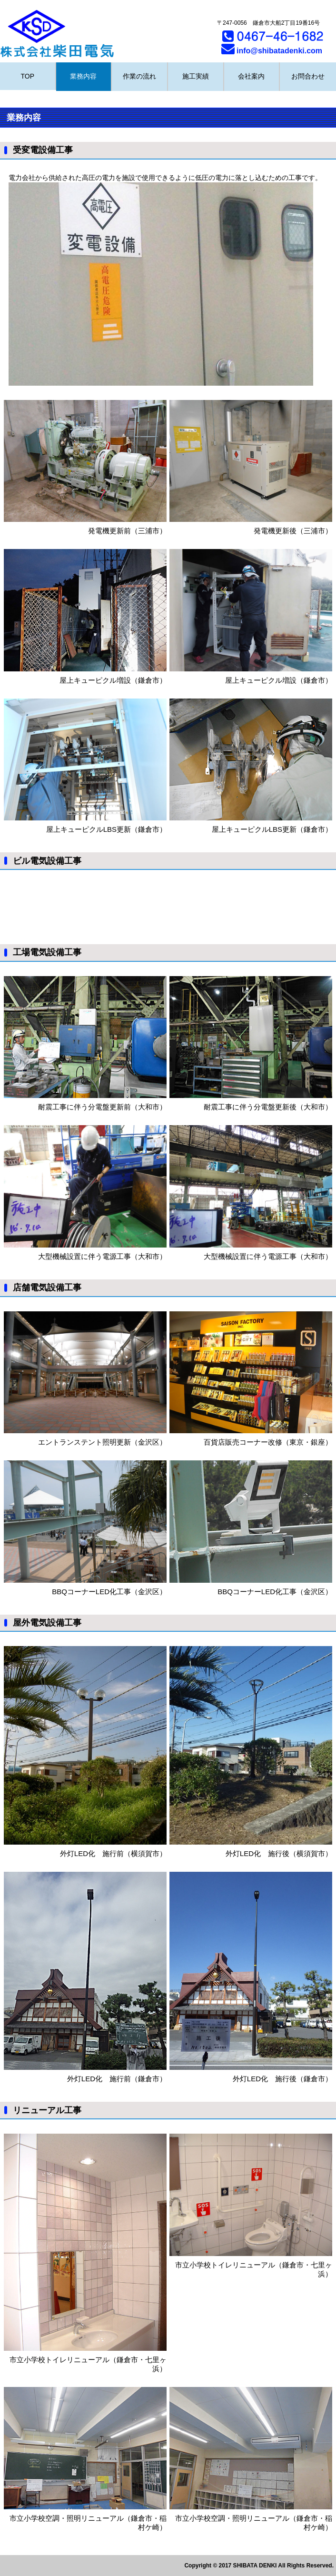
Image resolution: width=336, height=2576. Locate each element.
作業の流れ (139, 76)
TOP (28, 76)
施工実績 (195, 76)
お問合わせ (308, 76)
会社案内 (251, 76)
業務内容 (83, 76)
